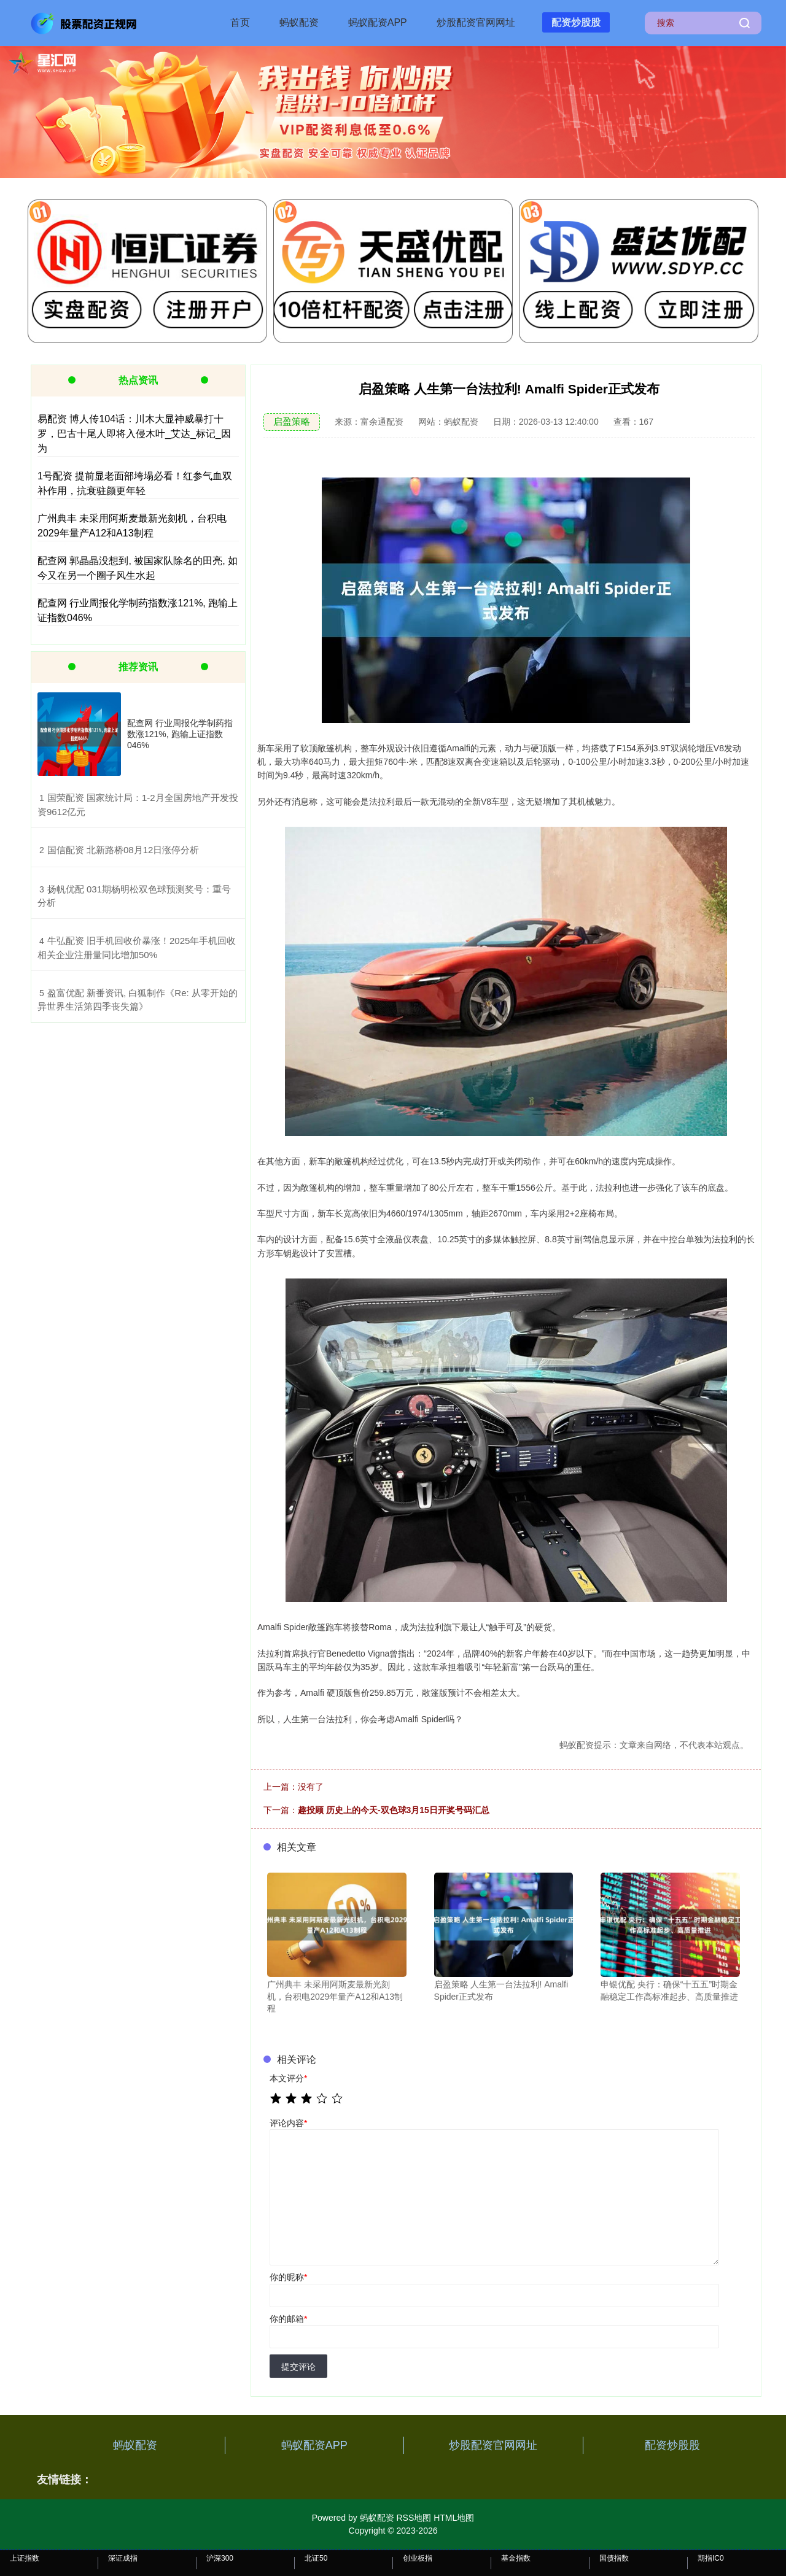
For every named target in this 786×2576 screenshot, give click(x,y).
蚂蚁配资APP (377, 22)
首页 (240, 22)
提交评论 (298, 2367)
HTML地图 (454, 2518)
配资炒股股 (576, 22)
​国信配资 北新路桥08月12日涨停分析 (123, 850)
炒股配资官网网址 (476, 22)
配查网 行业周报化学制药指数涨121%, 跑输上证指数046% (180, 734)
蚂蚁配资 (299, 22)
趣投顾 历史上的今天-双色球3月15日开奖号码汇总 (393, 1810)
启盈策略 (291, 421)
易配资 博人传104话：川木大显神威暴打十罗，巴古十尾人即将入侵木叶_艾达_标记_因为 (134, 434)
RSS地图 (413, 2518)
